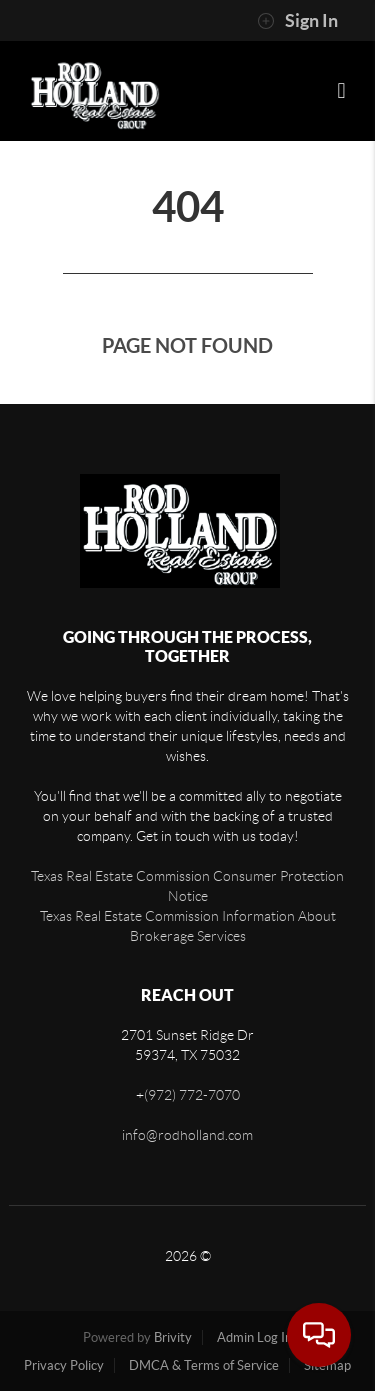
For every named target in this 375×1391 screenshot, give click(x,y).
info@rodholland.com (187, 1135)
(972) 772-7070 (192, 1095)
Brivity (173, 1337)
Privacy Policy (64, 1365)
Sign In (297, 21)
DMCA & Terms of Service (204, 1365)
